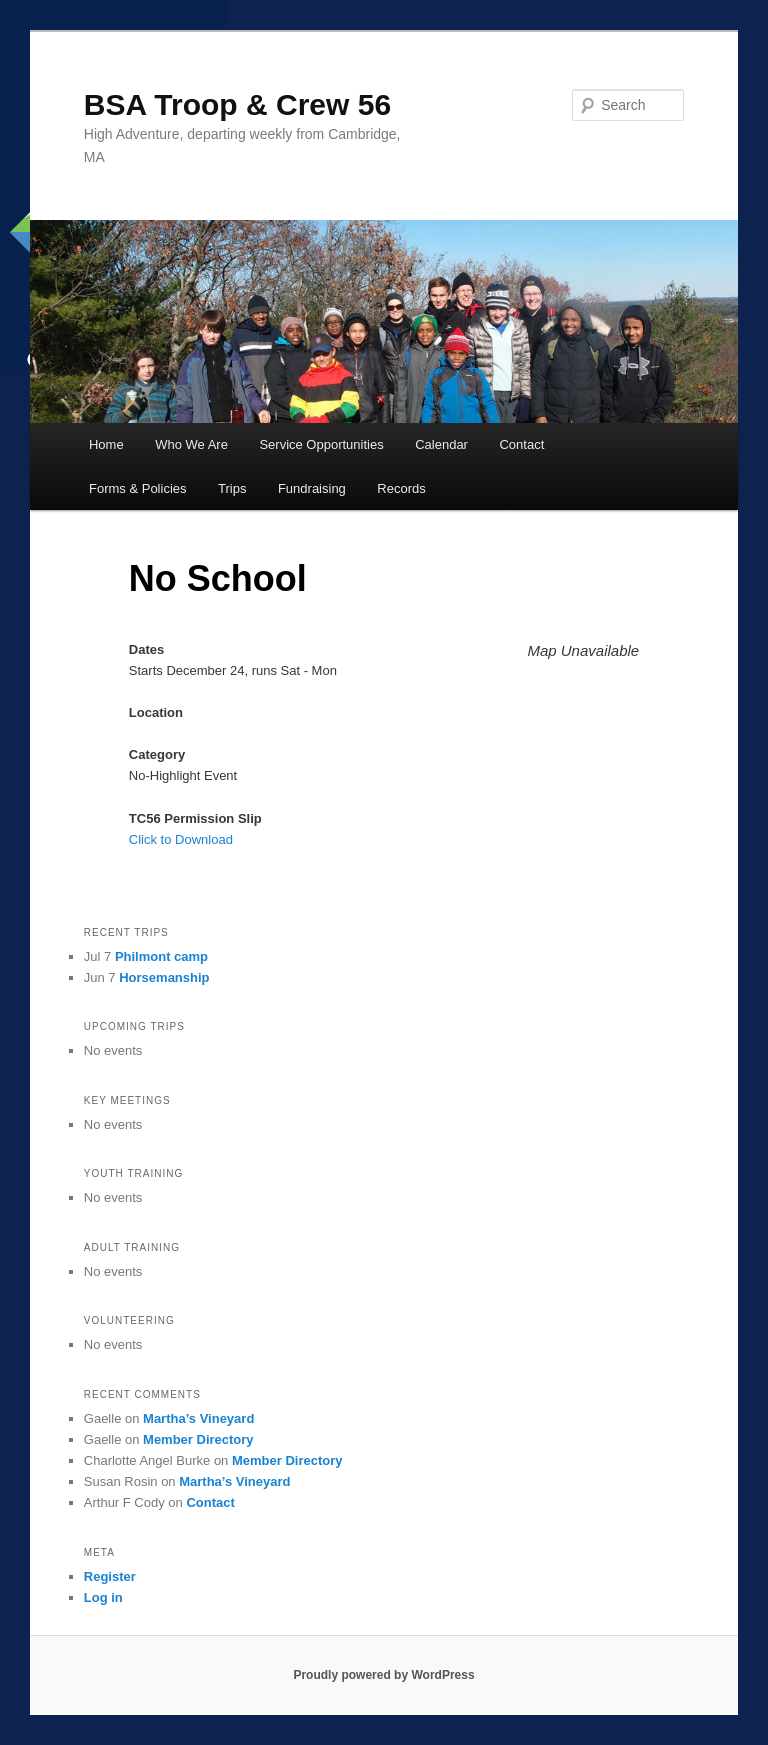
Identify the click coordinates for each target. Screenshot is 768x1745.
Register (110, 1576)
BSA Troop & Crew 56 (237, 104)
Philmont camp (161, 956)
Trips (232, 488)
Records (401, 488)
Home (106, 444)
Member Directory (198, 1439)
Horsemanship (164, 977)
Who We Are (191, 444)
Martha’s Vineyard (198, 1418)
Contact (521, 444)
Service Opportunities (321, 444)
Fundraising (312, 488)
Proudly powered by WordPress (383, 1675)
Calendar (441, 444)
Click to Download (181, 839)
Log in (103, 1597)
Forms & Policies (138, 488)
